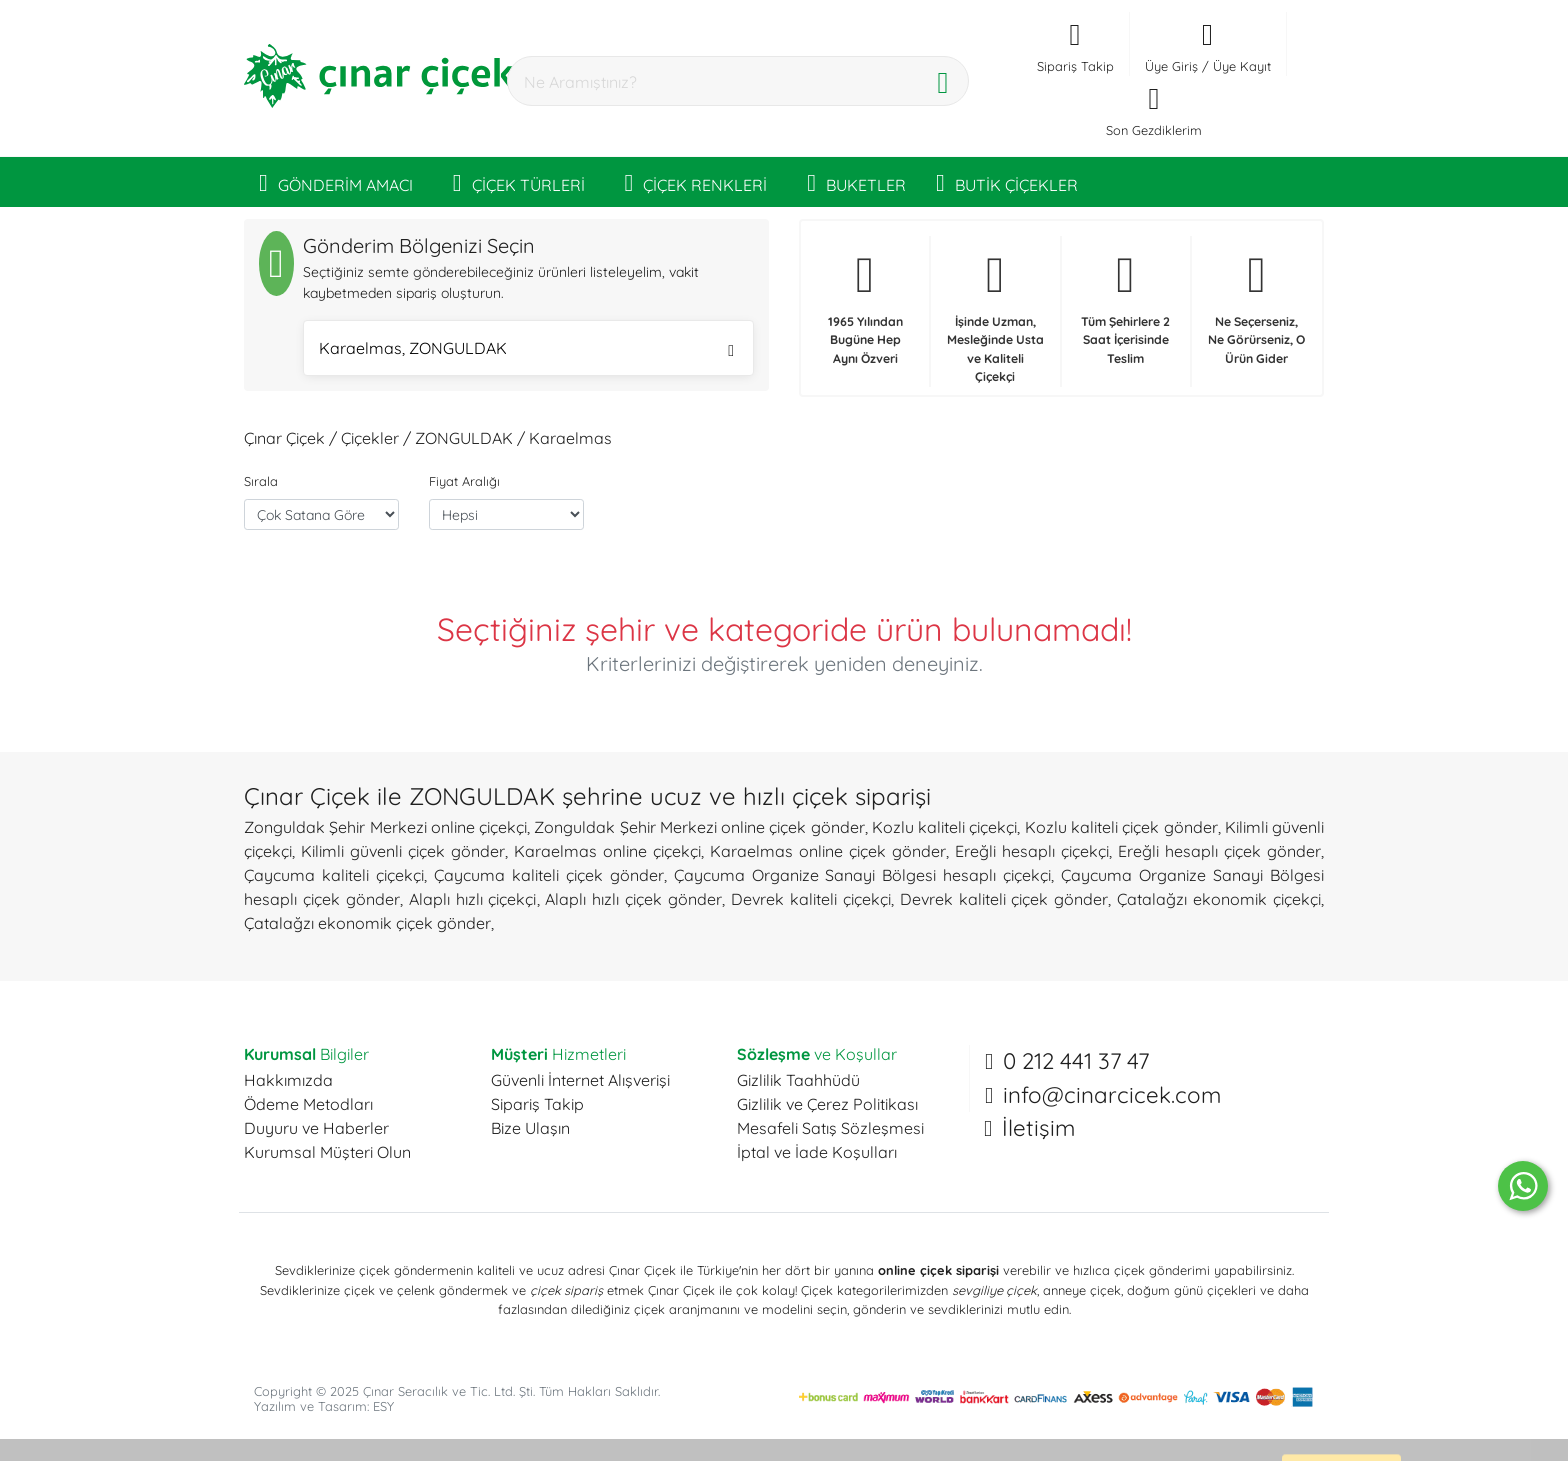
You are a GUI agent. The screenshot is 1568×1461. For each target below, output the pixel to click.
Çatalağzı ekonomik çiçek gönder (367, 923)
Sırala (261, 481)
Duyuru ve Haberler (316, 1128)
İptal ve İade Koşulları (817, 1152)
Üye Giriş (1171, 66)
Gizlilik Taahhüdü (798, 1080)
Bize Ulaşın (530, 1128)
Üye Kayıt (1242, 66)
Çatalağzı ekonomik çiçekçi (1219, 899)
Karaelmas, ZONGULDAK (526, 350)
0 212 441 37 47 (1076, 1061)
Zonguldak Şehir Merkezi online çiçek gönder (699, 827)
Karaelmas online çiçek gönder (828, 851)
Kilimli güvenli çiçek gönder (403, 851)
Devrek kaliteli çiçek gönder (1004, 899)
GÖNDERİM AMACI (336, 182)
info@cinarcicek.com (1112, 1095)
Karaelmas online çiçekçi (607, 851)
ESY (383, 1406)
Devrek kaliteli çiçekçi (811, 899)
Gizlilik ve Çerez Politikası (827, 1104)
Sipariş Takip (537, 1104)
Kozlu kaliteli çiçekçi (945, 827)
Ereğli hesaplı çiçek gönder (1219, 851)
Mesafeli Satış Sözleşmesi (830, 1128)
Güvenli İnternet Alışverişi (580, 1080)
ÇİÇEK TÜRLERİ (519, 182)
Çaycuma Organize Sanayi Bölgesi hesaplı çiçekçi (863, 875)
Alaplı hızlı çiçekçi (473, 899)
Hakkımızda (288, 1080)
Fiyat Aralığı (464, 481)
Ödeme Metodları (308, 1104)
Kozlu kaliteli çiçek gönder (1121, 827)
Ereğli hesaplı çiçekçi (1032, 851)
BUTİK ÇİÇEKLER (1007, 182)
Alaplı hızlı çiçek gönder (633, 899)
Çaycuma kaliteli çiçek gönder (549, 875)
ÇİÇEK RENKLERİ (696, 182)
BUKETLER (856, 182)
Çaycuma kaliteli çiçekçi (334, 875)
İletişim (1038, 1128)
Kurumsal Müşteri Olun (327, 1152)
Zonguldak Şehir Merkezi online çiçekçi (385, 827)
